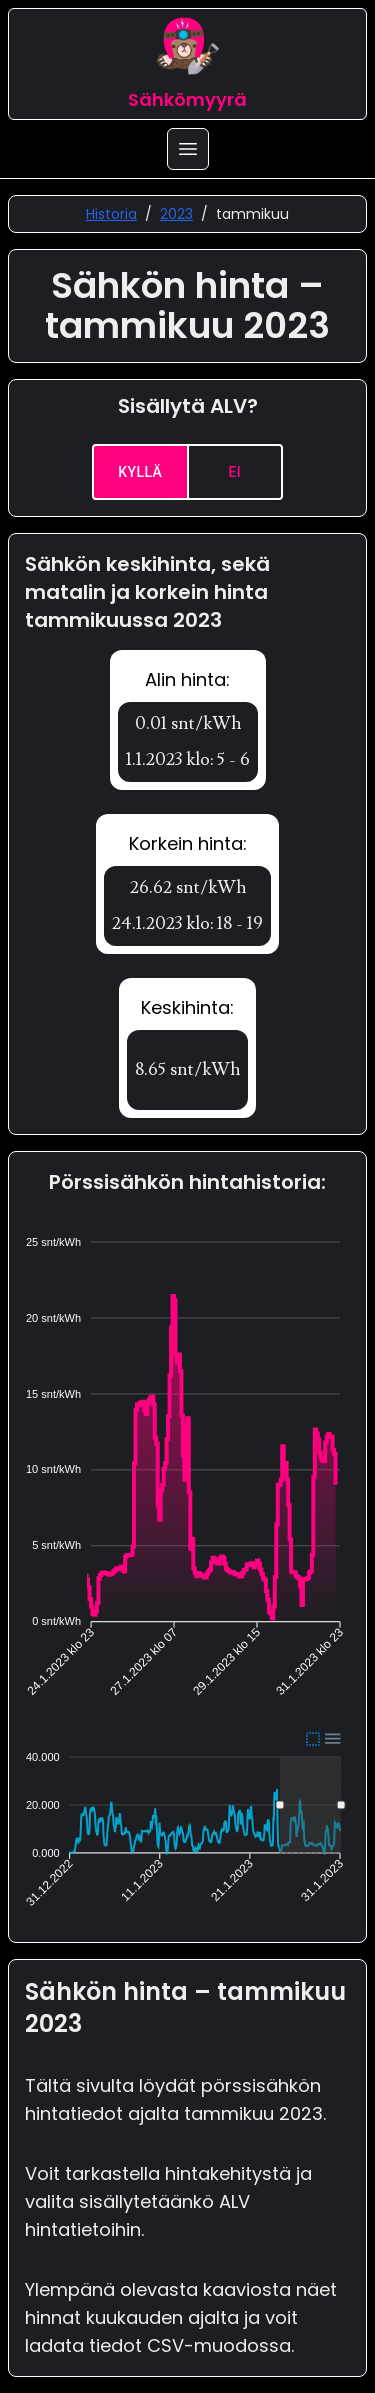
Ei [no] (235, 472)
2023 (176, 214)
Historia (111, 214)
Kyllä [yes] (140, 472)
